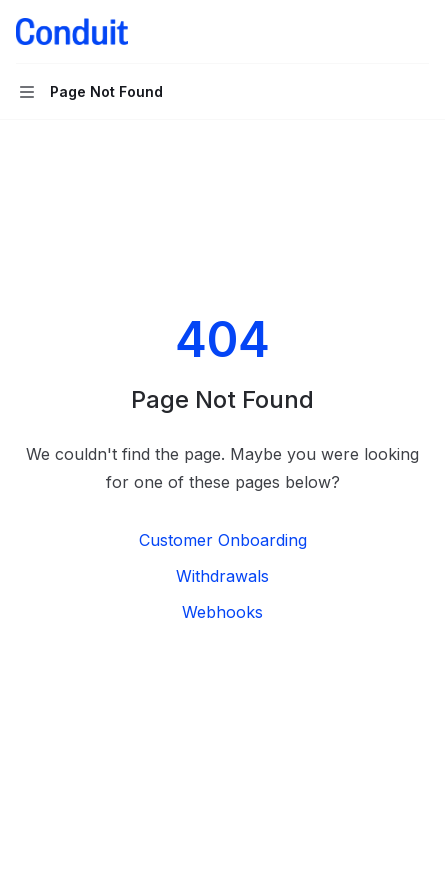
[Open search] (381, 32)
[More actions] (419, 32)
